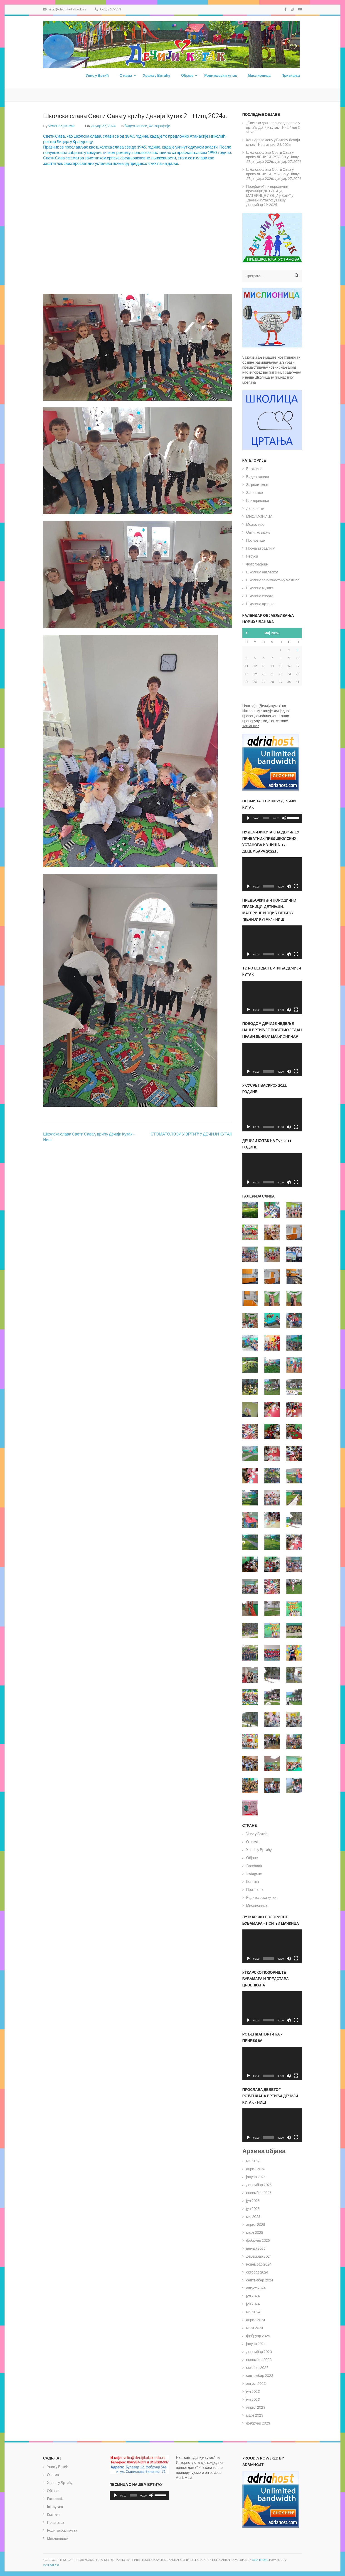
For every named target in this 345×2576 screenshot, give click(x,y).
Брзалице (254, 468)
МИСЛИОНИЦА (259, 516)
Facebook (254, 1865)
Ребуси (252, 556)
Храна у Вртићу (156, 75)
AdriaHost (250, 726)
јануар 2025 (256, 2248)
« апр (246, 633)
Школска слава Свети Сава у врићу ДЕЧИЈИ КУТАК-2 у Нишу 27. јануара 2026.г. (272, 174)
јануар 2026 (256, 2176)
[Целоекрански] (296, 886)
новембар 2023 (258, 2359)
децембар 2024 (259, 2256)
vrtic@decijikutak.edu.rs (64, 9)
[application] (272, 818)
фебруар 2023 (258, 2423)
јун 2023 (253, 2399)
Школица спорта (260, 596)
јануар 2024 (256, 2343)
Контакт (252, 1881)
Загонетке (254, 492)
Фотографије (159, 126)
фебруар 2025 (258, 2240)
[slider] (266, 818)
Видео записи (135, 126)
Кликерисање (257, 500)
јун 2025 (253, 2208)
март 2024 (254, 2328)
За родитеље (257, 484)
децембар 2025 (259, 2184)
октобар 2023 (257, 2367)
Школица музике (260, 588)
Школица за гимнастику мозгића (273, 580)
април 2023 (255, 2407)
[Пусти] (248, 818)
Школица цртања (260, 604)
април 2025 (255, 2224)
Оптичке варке (258, 532)
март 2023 (254, 2415)
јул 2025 (253, 2200)
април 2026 (255, 2169)
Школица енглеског (262, 572)
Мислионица (259, 75)
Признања (290, 75)
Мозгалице (255, 524)
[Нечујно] (284, 818)
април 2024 (255, 2320)
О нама (126, 75)
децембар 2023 (259, 2351)
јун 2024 (253, 2304)
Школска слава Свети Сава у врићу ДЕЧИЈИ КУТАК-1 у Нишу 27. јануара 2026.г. (272, 157)
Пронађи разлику (260, 548)
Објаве (187, 75)
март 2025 (254, 2232)
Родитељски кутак (220, 75)
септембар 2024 (259, 2280)
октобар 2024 (257, 2272)
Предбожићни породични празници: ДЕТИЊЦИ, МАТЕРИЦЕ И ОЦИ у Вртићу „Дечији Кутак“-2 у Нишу (269, 193)
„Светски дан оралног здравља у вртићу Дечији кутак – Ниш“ (273, 125)
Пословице (255, 540)
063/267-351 (108, 9)
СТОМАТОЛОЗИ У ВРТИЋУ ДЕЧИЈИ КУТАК (191, 1133)
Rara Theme (259, 2559)
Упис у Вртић (97, 75)
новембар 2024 (258, 2264)
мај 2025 (253, 2216)
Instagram (254, 1873)
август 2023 (256, 2383)
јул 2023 (253, 2391)
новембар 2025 (258, 2192)
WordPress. (51, 2565)
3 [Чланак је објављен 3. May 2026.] (297, 650)
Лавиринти (255, 508)
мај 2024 (253, 2312)
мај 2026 (253, 2161)
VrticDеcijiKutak (61, 126)
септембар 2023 (259, 2375)
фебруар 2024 (258, 2335)
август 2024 (256, 2288)
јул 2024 (253, 2296)
